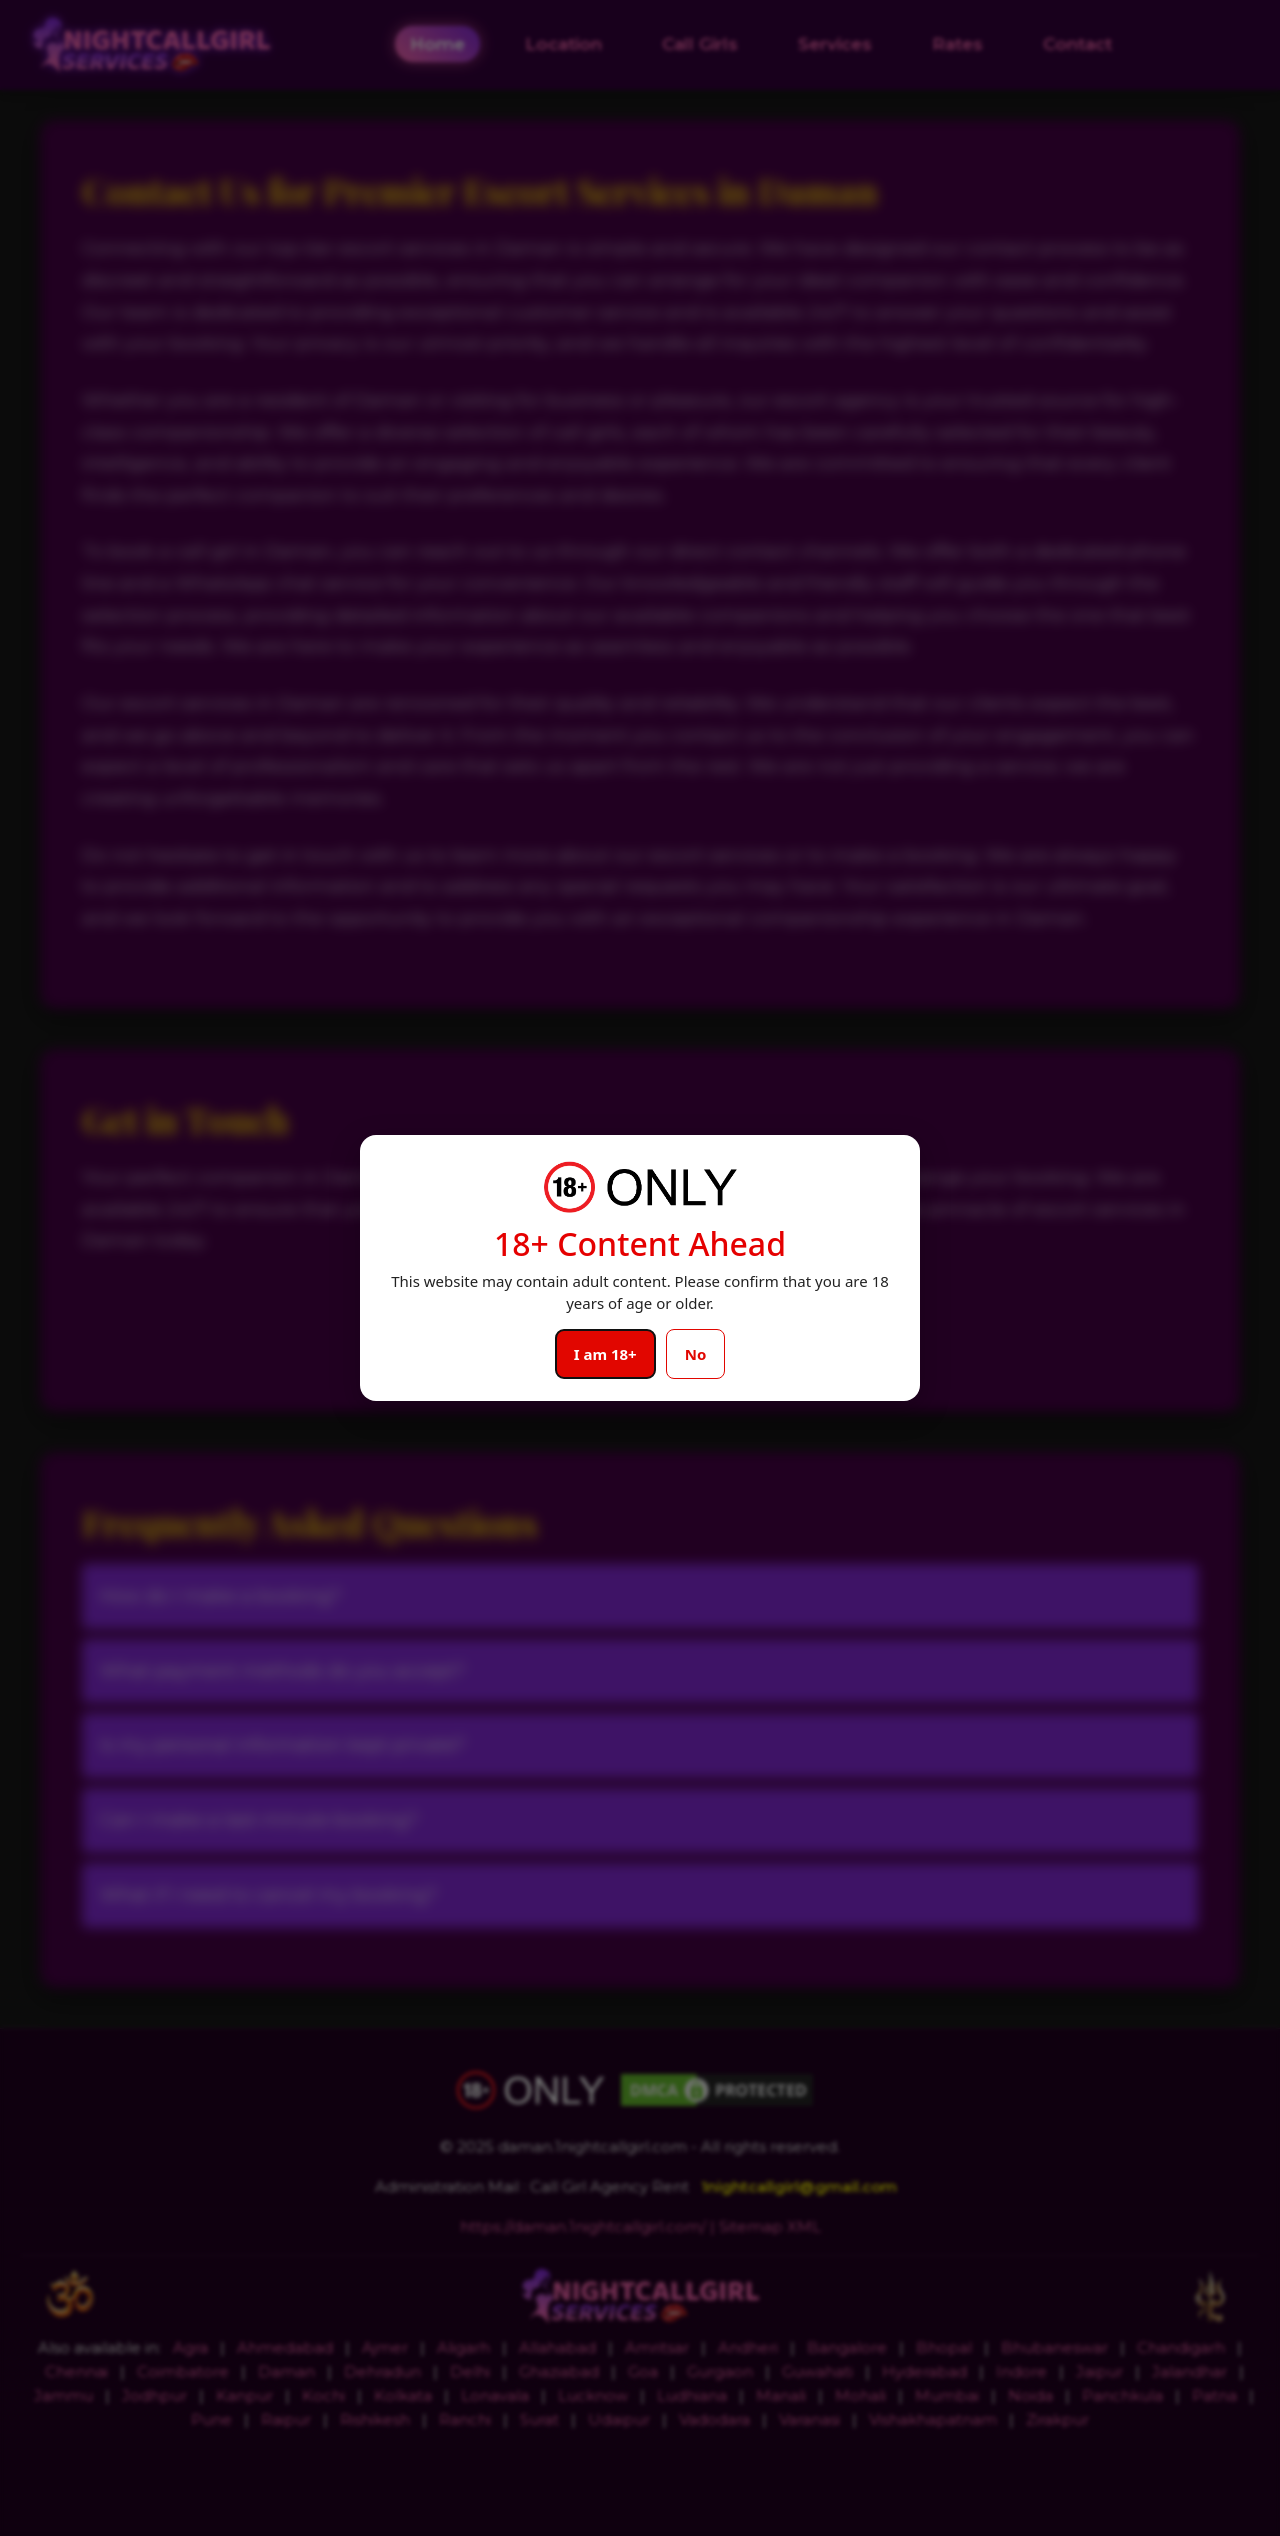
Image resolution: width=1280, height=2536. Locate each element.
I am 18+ (605, 1354)
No (696, 1354)
